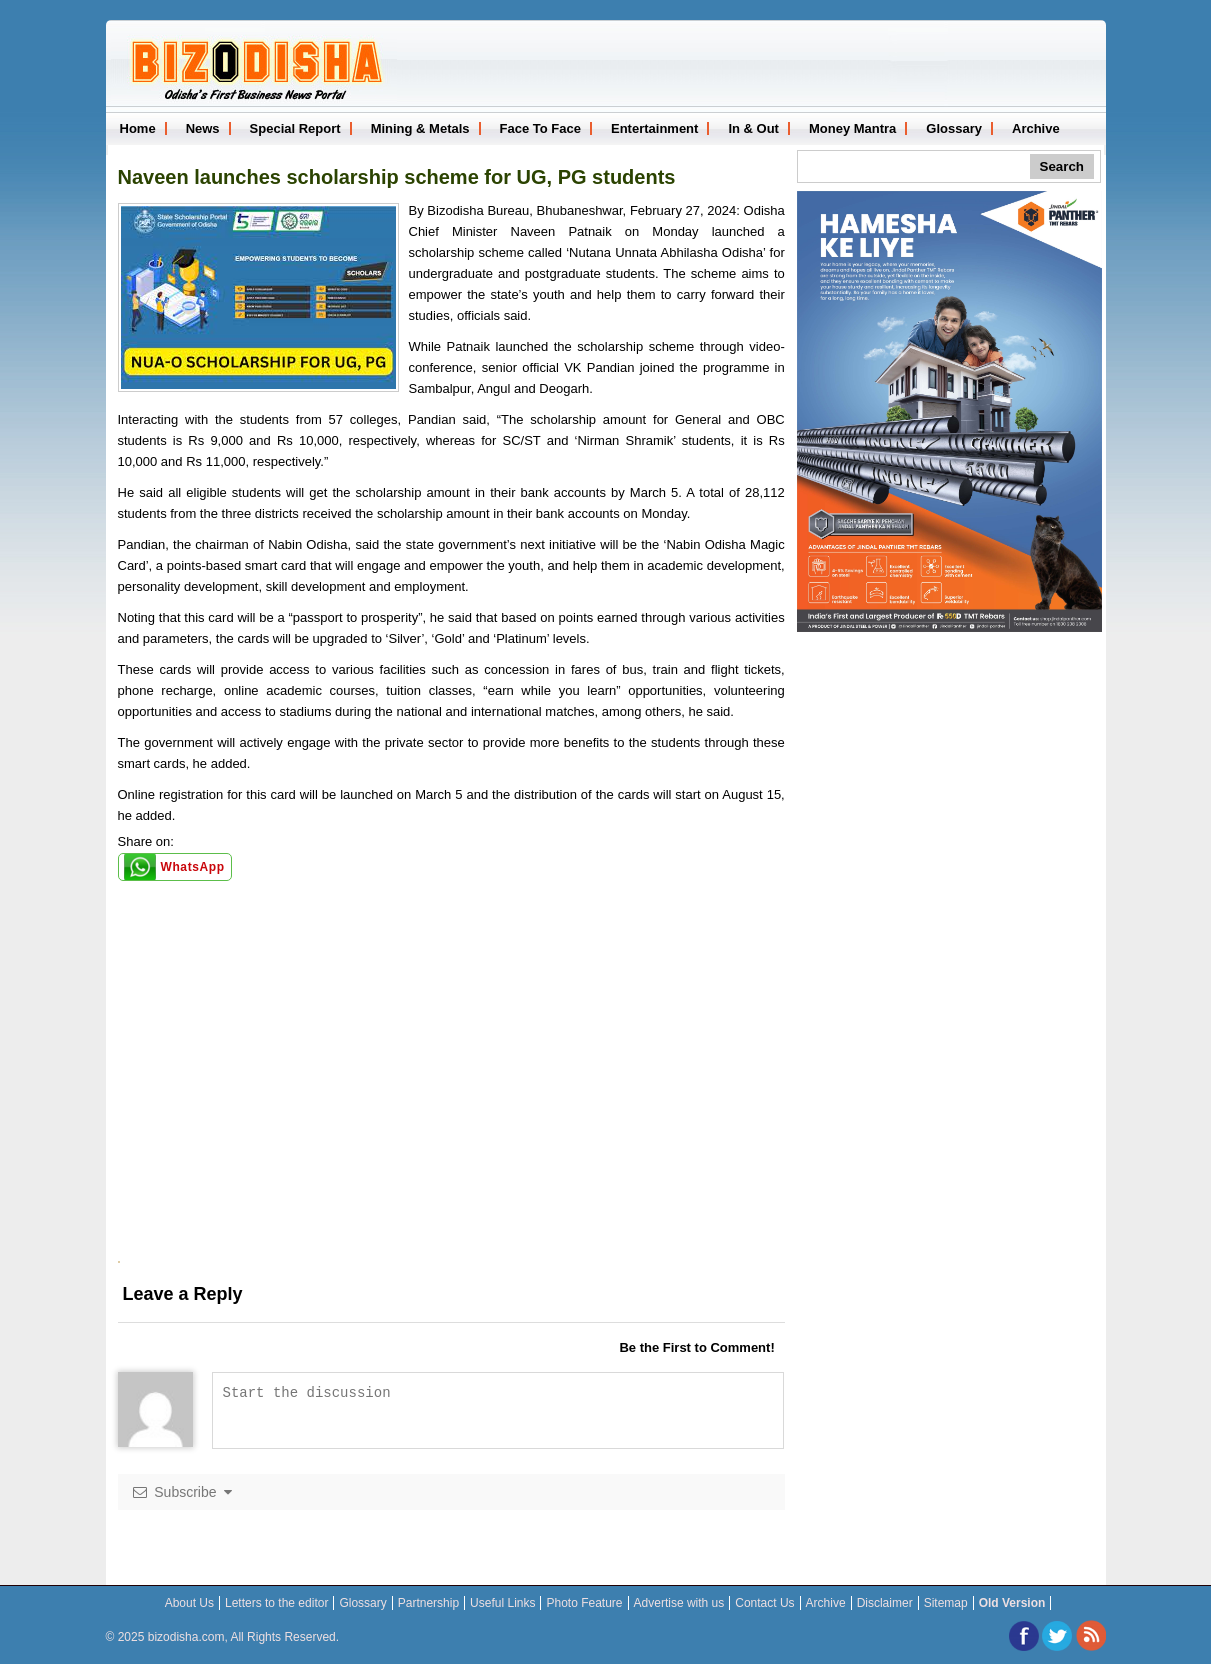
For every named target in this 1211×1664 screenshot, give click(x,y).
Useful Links (502, 1603)
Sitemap (946, 1603)
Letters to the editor (276, 1603)
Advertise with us (679, 1603)
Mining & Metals (420, 128)
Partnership (428, 1603)
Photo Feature (584, 1603)
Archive (1036, 128)
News (203, 128)
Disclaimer (885, 1603)
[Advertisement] (451, 1121)
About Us (189, 1603)
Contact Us (764, 1603)
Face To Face (540, 128)
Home (138, 128)
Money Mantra (852, 128)
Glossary (954, 128)
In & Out (753, 128)
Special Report (295, 128)
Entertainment (654, 128)
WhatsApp (193, 867)
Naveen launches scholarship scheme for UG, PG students (397, 177)
